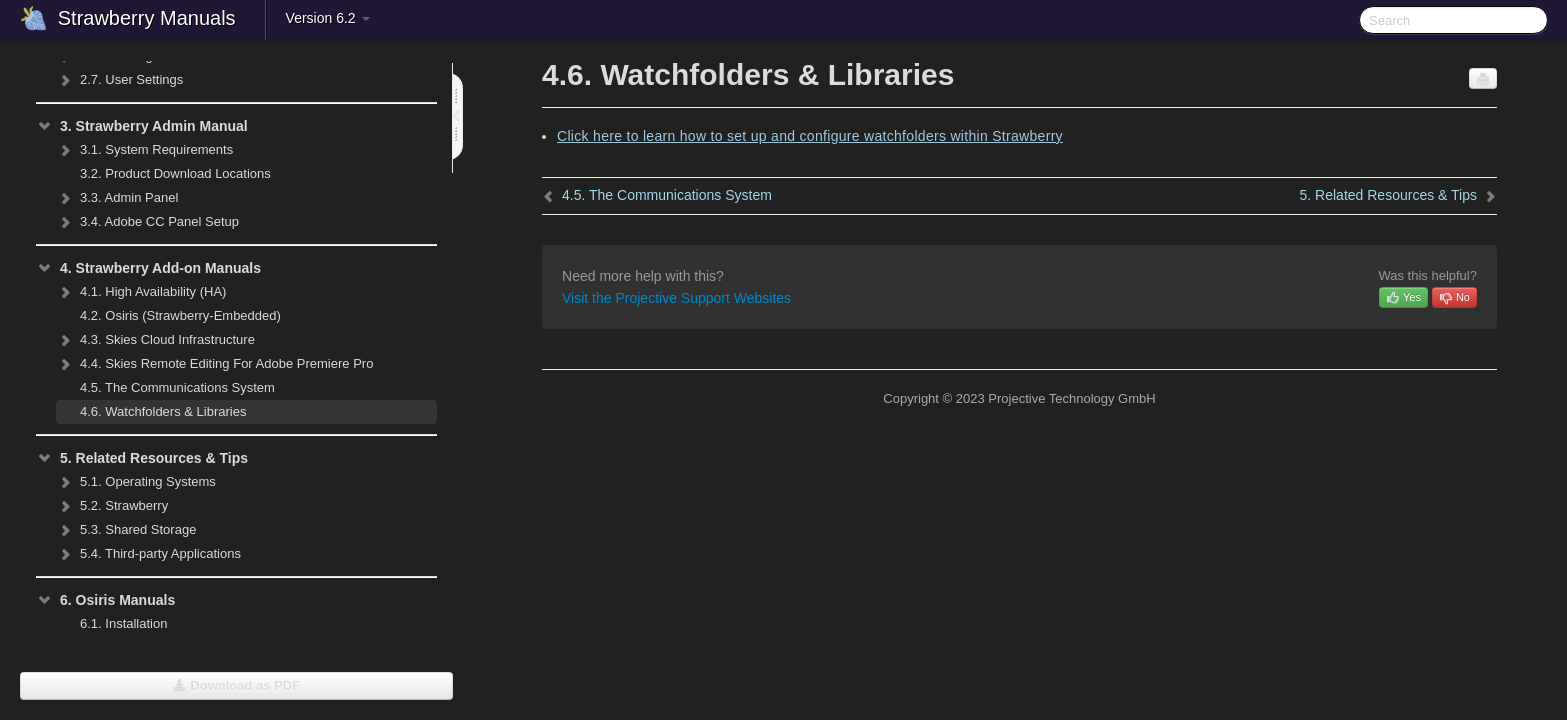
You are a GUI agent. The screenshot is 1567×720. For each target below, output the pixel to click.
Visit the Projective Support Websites (676, 298)
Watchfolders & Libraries (163, 411)
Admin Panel (117, 198)
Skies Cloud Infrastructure (155, 340)
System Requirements (144, 150)
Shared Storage (126, 530)
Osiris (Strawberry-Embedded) (180, 315)
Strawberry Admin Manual (142, 126)
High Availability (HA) (141, 292)
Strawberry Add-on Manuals (148, 268)
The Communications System (177, 387)
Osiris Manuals (105, 600)
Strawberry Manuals (147, 18)
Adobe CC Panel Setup (147, 222)
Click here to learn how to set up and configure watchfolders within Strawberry (810, 136)
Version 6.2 (328, 18)
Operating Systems (136, 482)
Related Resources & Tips (142, 458)
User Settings (119, 80)
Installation (123, 623)
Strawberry (112, 506)
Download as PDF (236, 685)
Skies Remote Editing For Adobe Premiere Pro (214, 364)
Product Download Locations (175, 173)
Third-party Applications (148, 554)
